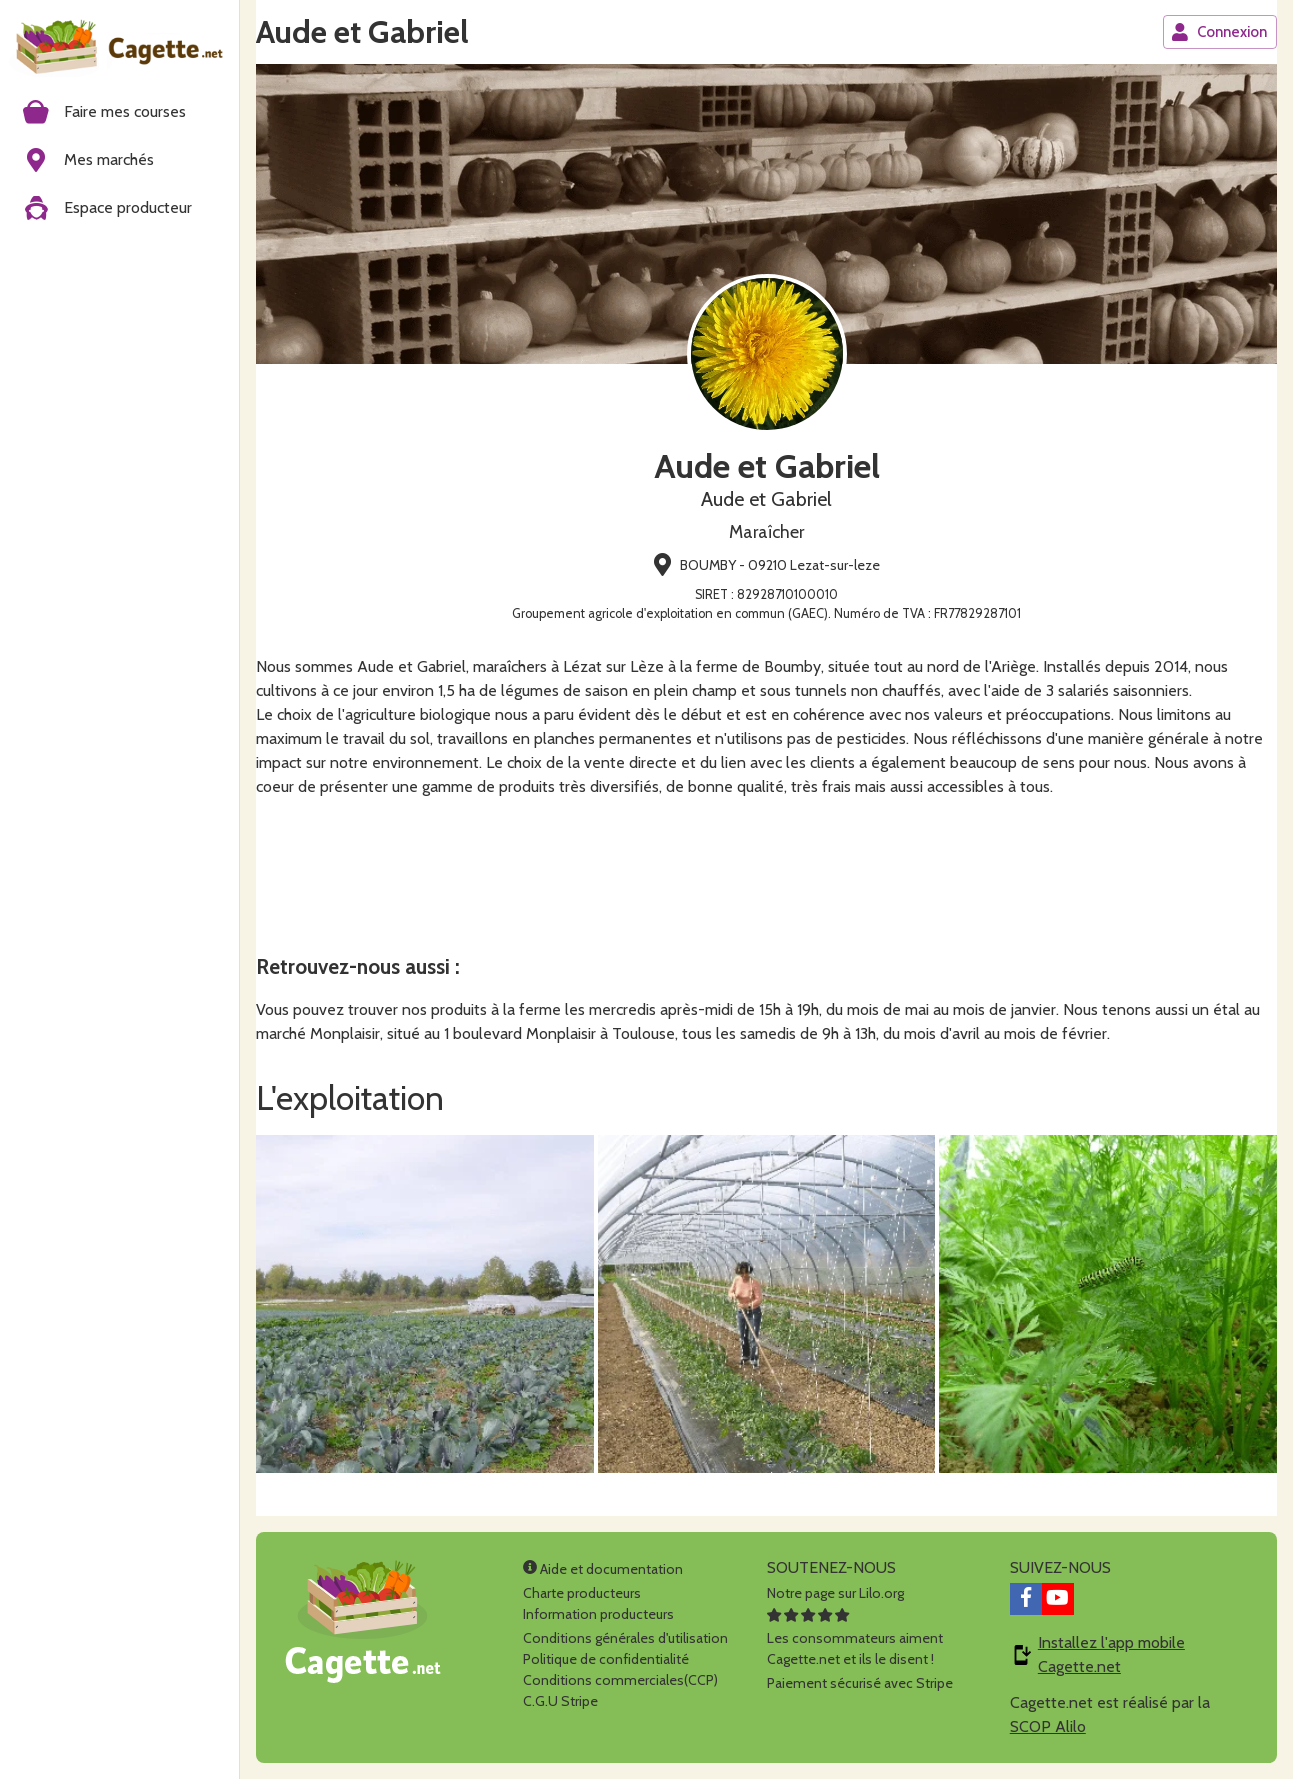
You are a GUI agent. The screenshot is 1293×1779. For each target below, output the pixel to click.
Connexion (1219, 32)
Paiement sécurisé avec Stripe (860, 1683)
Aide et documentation (603, 1569)
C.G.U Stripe (560, 1701)
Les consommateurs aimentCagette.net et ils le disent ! (855, 1638)
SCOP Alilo (1048, 1726)
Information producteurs (598, 1614)
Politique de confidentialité (606, 1659)
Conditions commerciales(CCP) (620, 1680)
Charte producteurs (582, 1593)
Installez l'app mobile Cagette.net (1111, 1654)
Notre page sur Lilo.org (835, 1593)
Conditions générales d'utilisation (625, 1638)
